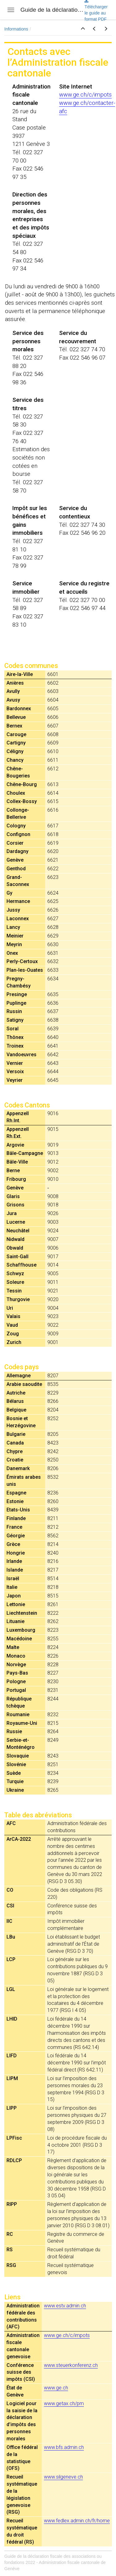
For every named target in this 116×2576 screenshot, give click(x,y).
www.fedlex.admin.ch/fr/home (77, 2521)
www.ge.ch (56, 2388)
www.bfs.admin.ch (64, 2447)
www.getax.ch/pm (64, 2403)
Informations (16, 29)
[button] (83, 29)
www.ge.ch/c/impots (85, 94)
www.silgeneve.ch (63, 2477)
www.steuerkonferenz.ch (71, 2365)
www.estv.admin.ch (65, 2306)
